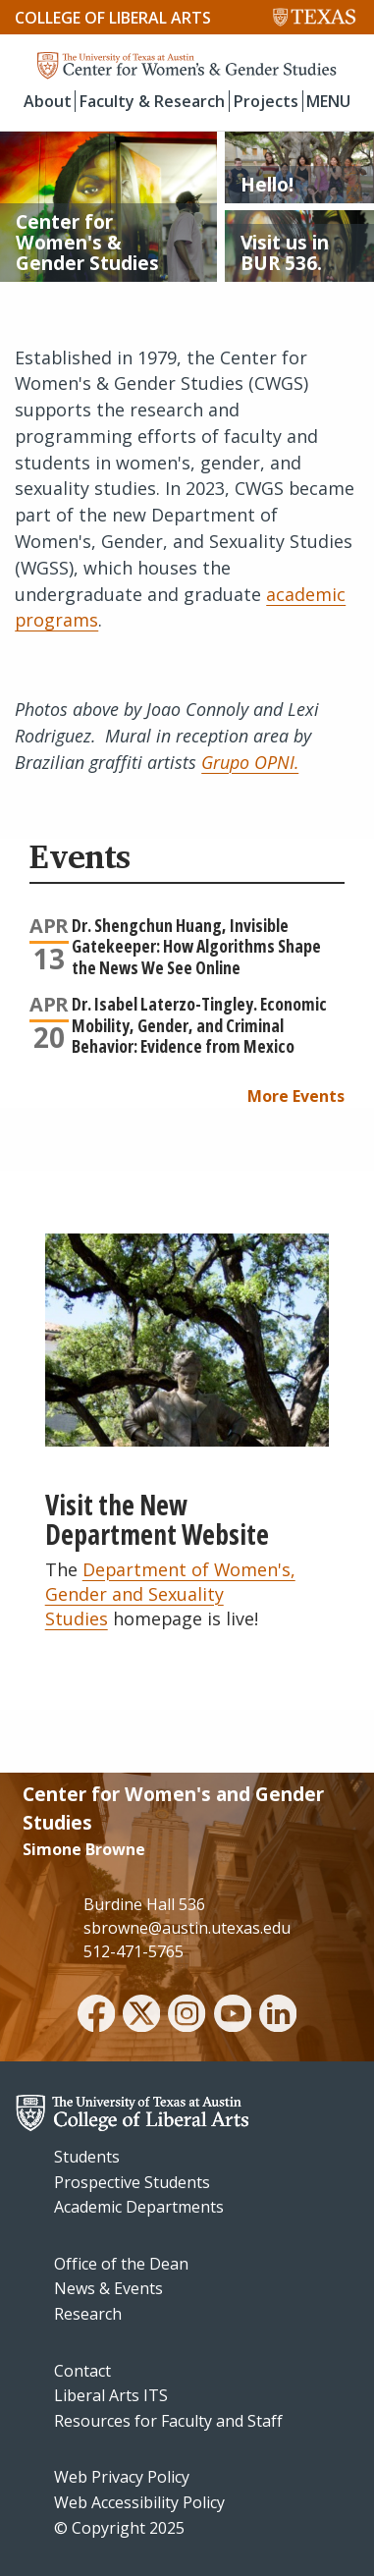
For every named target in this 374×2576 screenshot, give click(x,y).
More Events (296, 1096)
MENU (328, 101)
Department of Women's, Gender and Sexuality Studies (170, 1594)
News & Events (108, 2288)
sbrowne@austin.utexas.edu (187, 1928)
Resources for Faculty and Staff (168, 2421)
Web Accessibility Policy (139, 2502)
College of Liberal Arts (113, 17)
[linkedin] (277, 2016)
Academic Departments (139, 2207)
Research (88, 2314)
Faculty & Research (152, 101)
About (48, 101)
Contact (82, 2371)
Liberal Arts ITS (111, 2395)
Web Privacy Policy (121, 2477)
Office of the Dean (121, 2264)
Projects (266, 101)
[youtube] (232, 2016)
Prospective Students (132, 2182)
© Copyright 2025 (119, 2528)
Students (87, 2156)
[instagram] (186, 2016)
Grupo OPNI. (249, 762)
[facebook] (96, 2016)
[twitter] (141, 2016)
